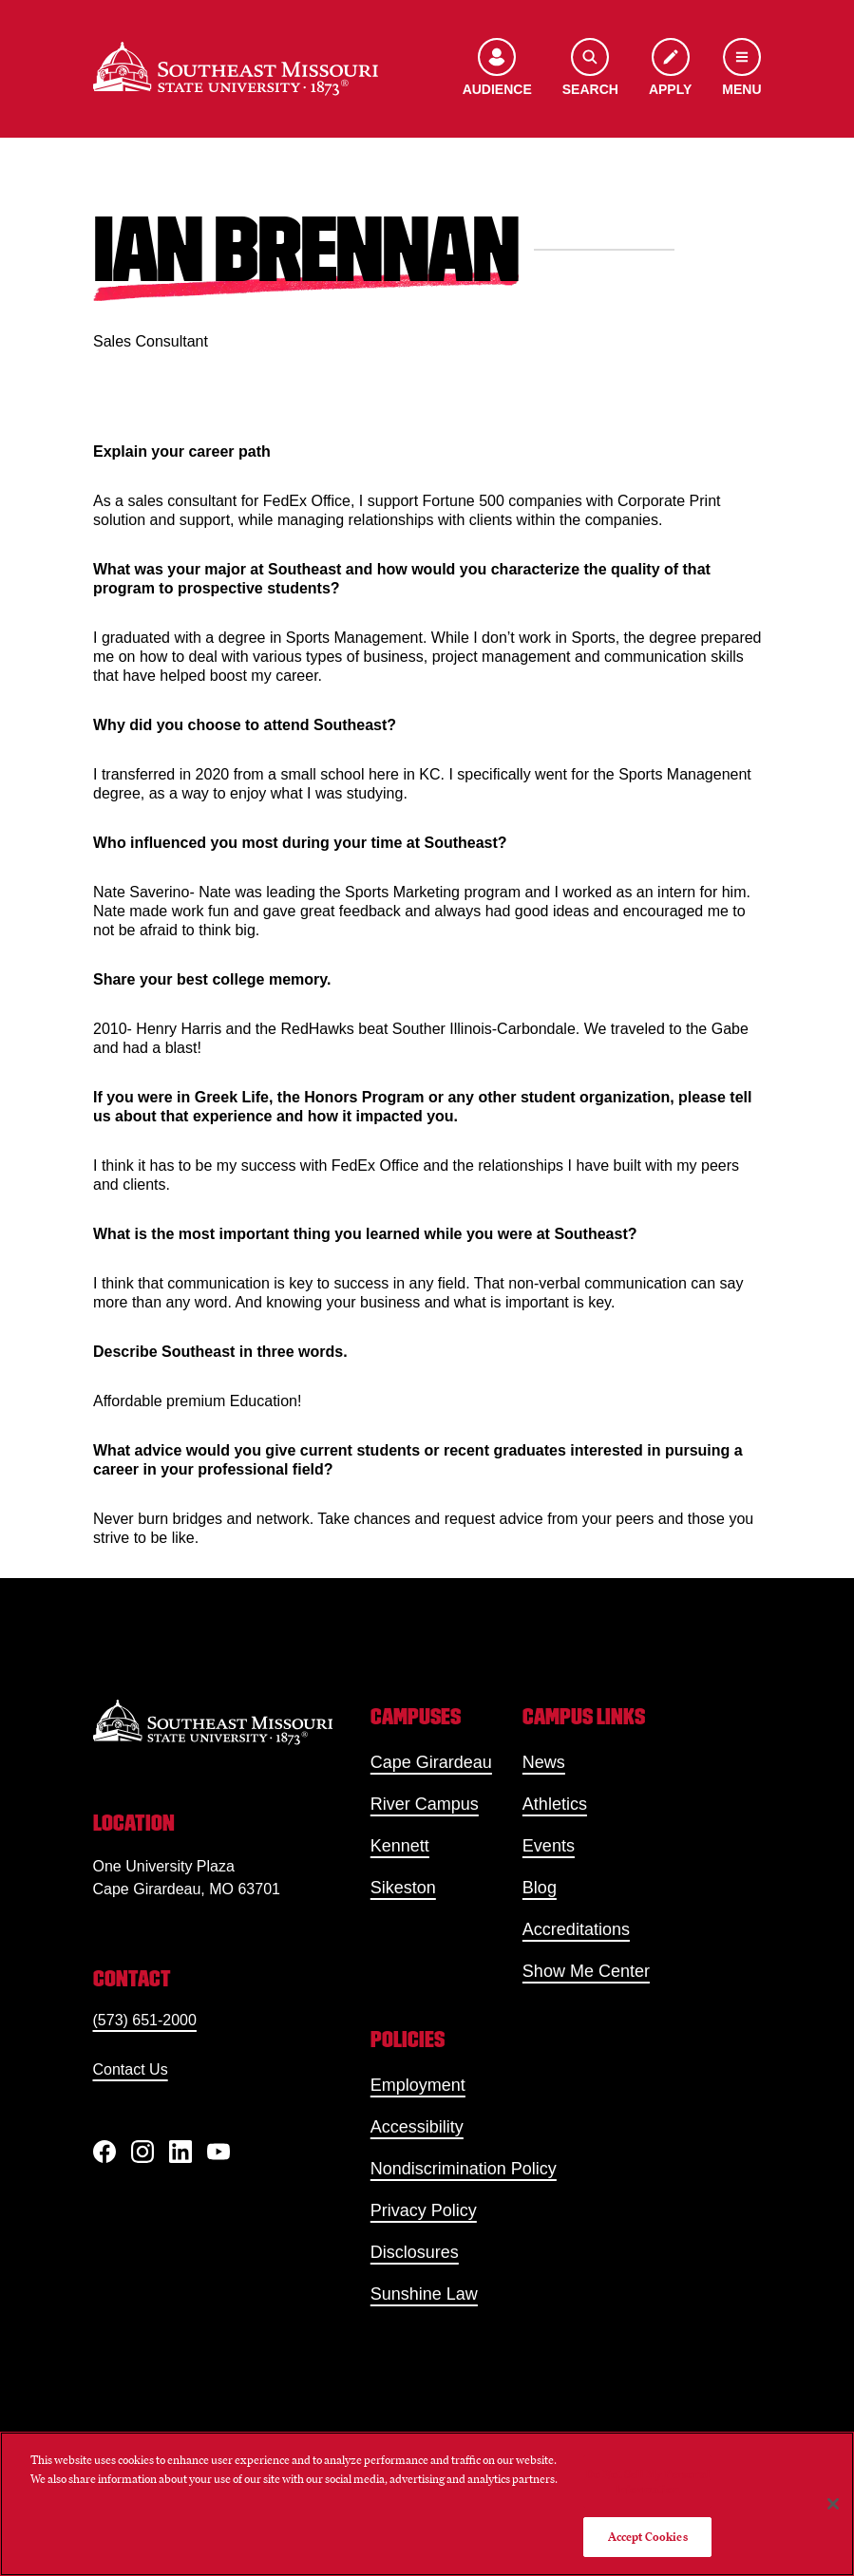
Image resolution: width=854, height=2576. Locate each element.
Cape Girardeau (431, 1762)
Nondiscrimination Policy (463, 2168)
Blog (539, 1887)
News (543, 1762)
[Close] (833, 2504)
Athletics (554, 1804)
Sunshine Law (424, 2294)
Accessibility (417, 2126)
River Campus (424, 1804)
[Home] (235, 69)
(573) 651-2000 (145, 2020)
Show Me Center (586, 1971)
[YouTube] (218, 2151)
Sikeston (403, 1887)
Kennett (399, 1845)
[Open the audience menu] (497, 69)
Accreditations (576, 1929)
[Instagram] (142, 2151)
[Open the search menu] (590, 69)
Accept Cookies (648, 2536)
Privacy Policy (423, 2210)
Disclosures (414, 2252)
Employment (417, 2085)
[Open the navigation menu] (741, 69)
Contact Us (130, 2069)
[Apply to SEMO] (670, 69)
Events (548, 1845)
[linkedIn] (180, 2151)
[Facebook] (104, 2151)
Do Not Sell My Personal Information (648, 2481)
